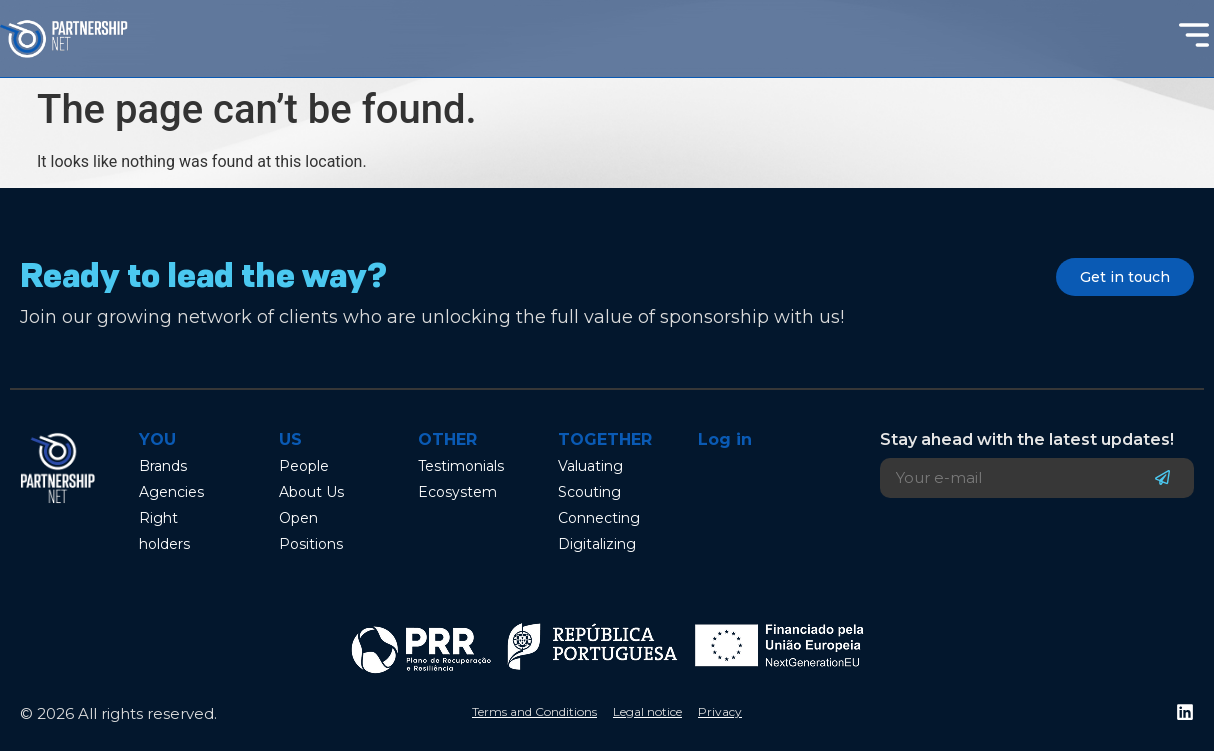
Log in (725, 439)
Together (605, 439)
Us (290, 439)
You (157, 439)
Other (447, 439)
